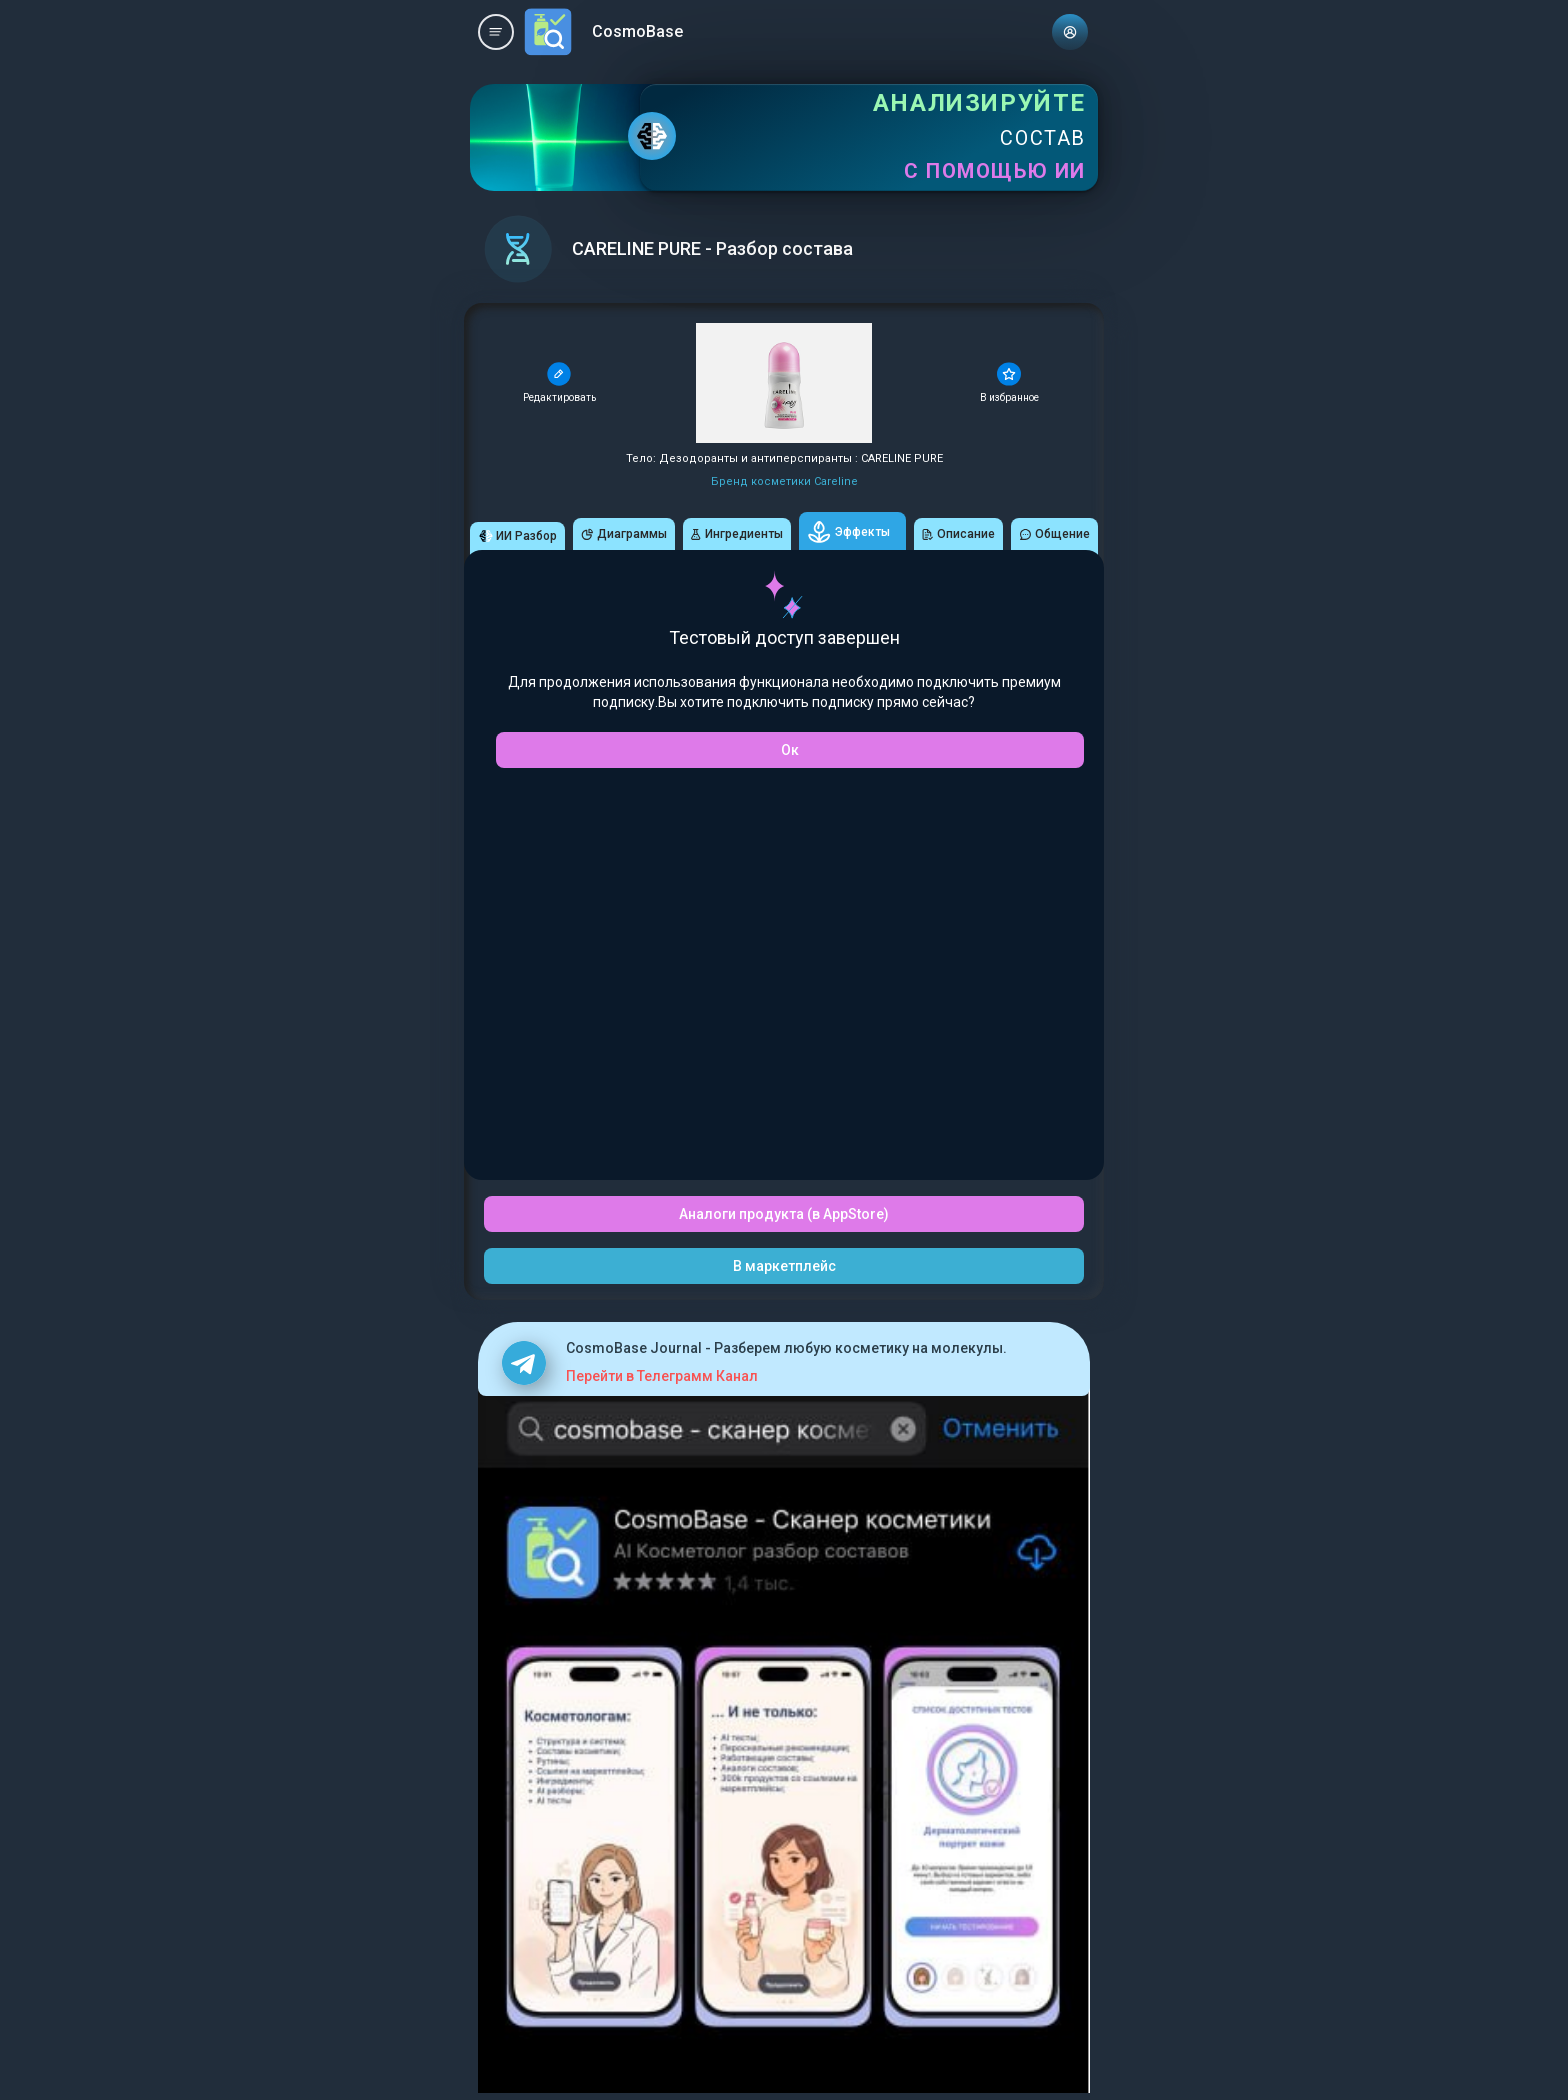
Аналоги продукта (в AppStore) (784, 1214)
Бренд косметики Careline (784, 481)
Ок (790, 750)
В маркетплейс (784, 1266)
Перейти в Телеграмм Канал (662, 1376)
